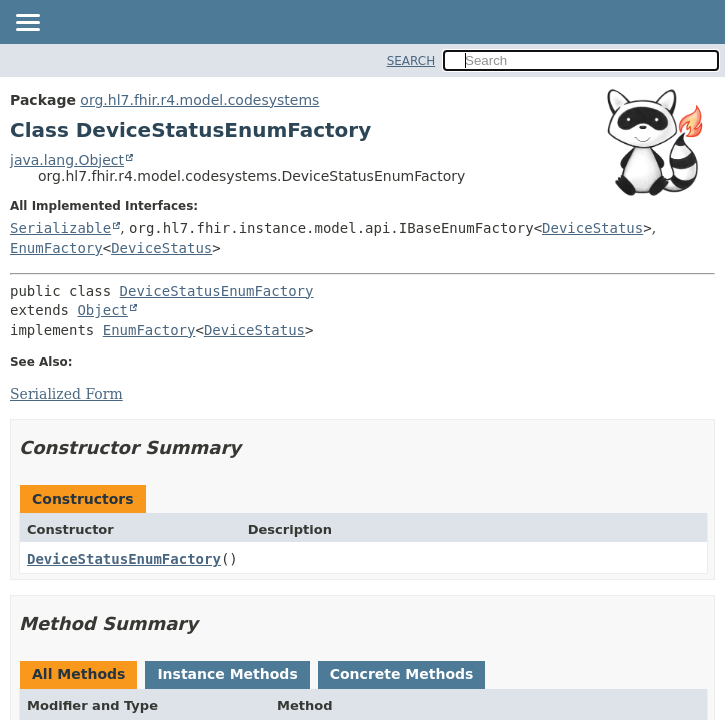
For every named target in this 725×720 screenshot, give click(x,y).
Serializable (60, 228)
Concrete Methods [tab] (402, 674)
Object (102, 310)
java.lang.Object (67, 160)
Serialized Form (66, 394)
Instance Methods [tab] (227, 674)
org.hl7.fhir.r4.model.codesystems (199, 100)
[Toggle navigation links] (27, 24)
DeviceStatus (592, 228)
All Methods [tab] (78, 674)
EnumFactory (56, 248)
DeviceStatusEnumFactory (217, 291)
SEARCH (411, 61)
